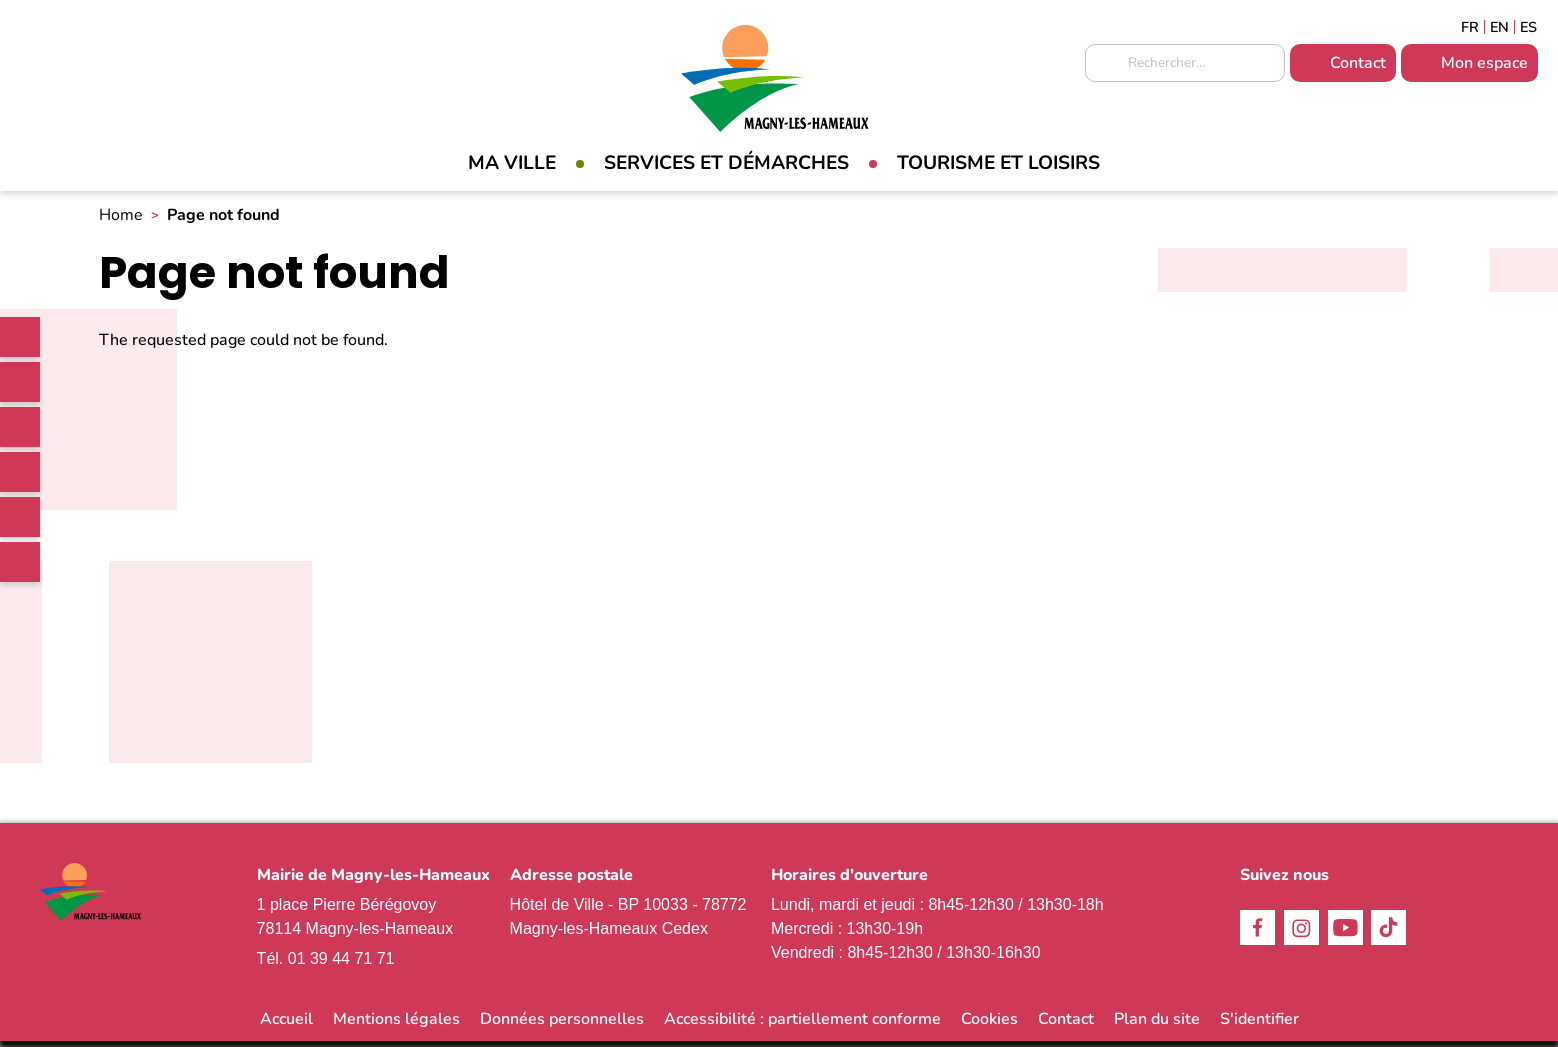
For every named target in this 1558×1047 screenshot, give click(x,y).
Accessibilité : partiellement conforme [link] (802, 1025)
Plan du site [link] (1157, 1025)
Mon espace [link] (1484, 63)
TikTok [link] (20, 472)
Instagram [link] (20, 427)
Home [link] (121, 221)
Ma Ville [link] (512, 163)
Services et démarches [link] (726, 163)
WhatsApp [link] (20, 562)
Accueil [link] (286, 1025)
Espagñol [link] (1529, 27)
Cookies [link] (989, 1025)
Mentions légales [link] (396, 1025)
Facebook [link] (20, 382)
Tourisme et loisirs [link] (998, 163)
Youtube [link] (20, 517)
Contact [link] (1358, 63)
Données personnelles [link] (562, 1025)
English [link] (1499, 27)
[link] (20, 337)
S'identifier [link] (1259, 1025)
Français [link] (1470, 27)
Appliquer (1105, 64)
